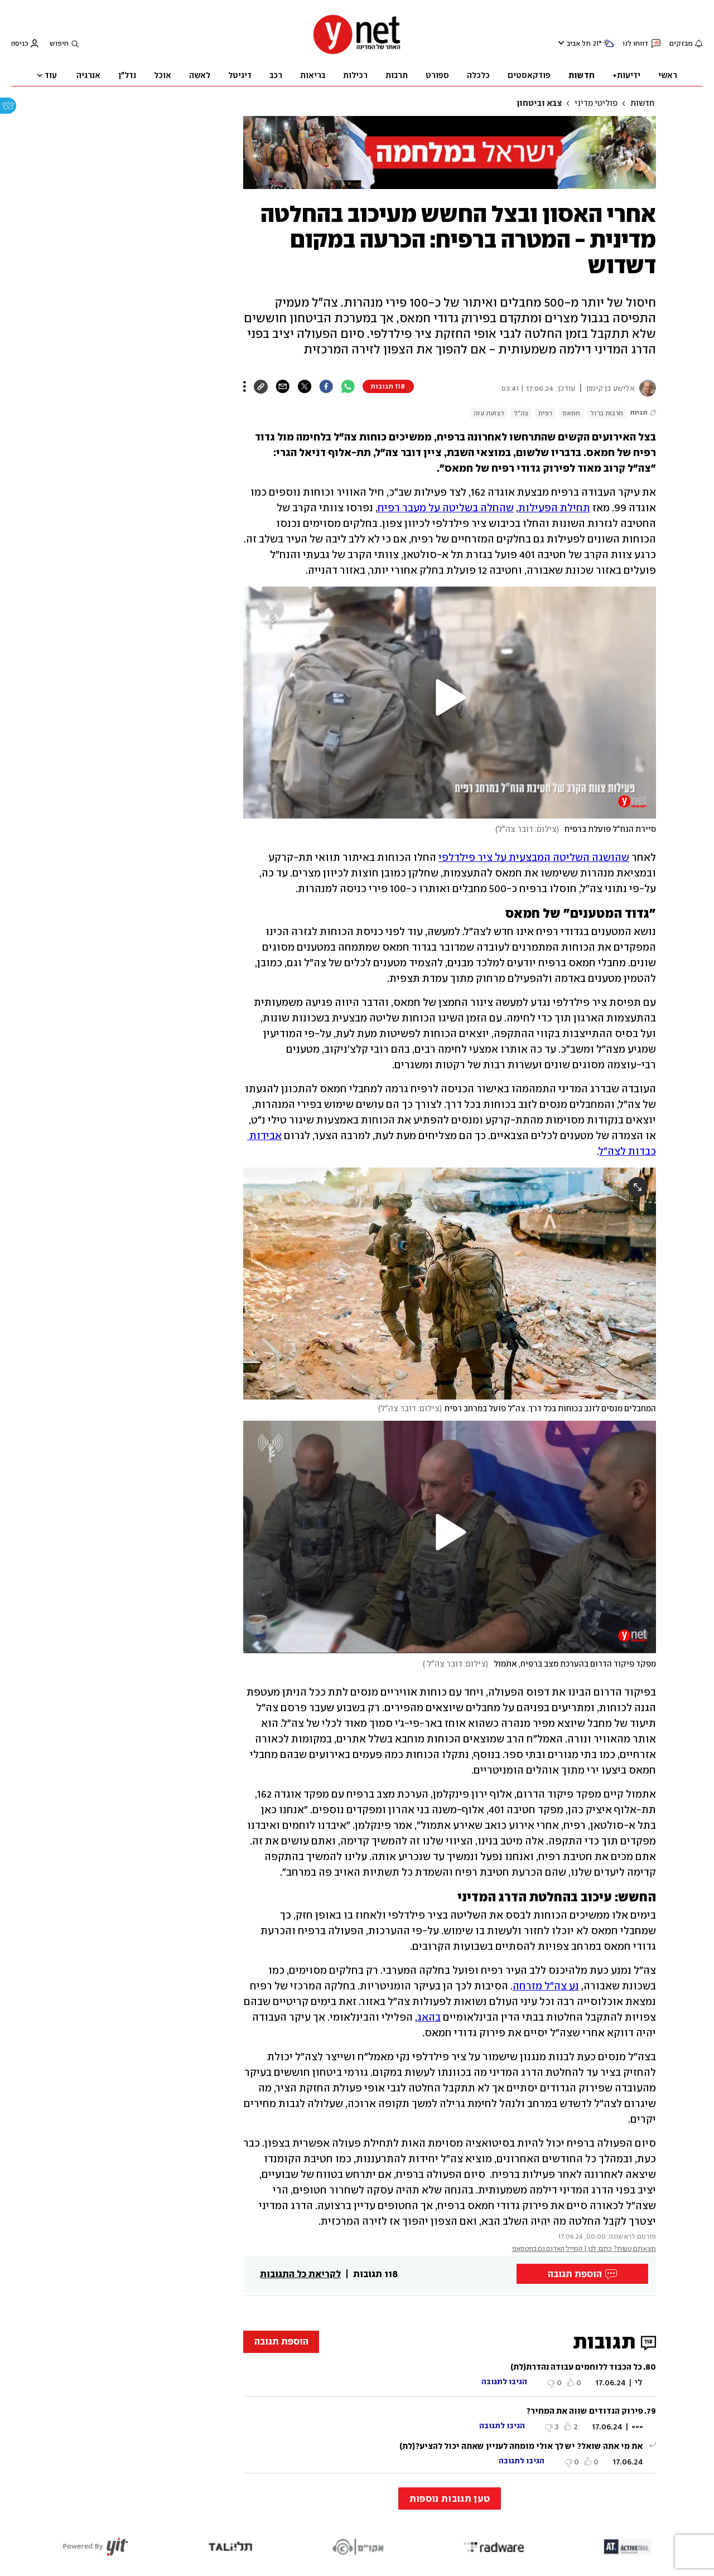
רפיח (545, 413)
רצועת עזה (489, 413)
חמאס (571, 413)
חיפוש (59, 43)
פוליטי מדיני (596, 103)
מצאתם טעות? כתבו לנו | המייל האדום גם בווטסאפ (584, 2248)
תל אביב (579, 43)
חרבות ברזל (606, 413)
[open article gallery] (449, 1284)
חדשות (642, 103)
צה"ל (521, 413)
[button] (449, 697)
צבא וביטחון (539, 103)
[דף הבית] (357, 53)
